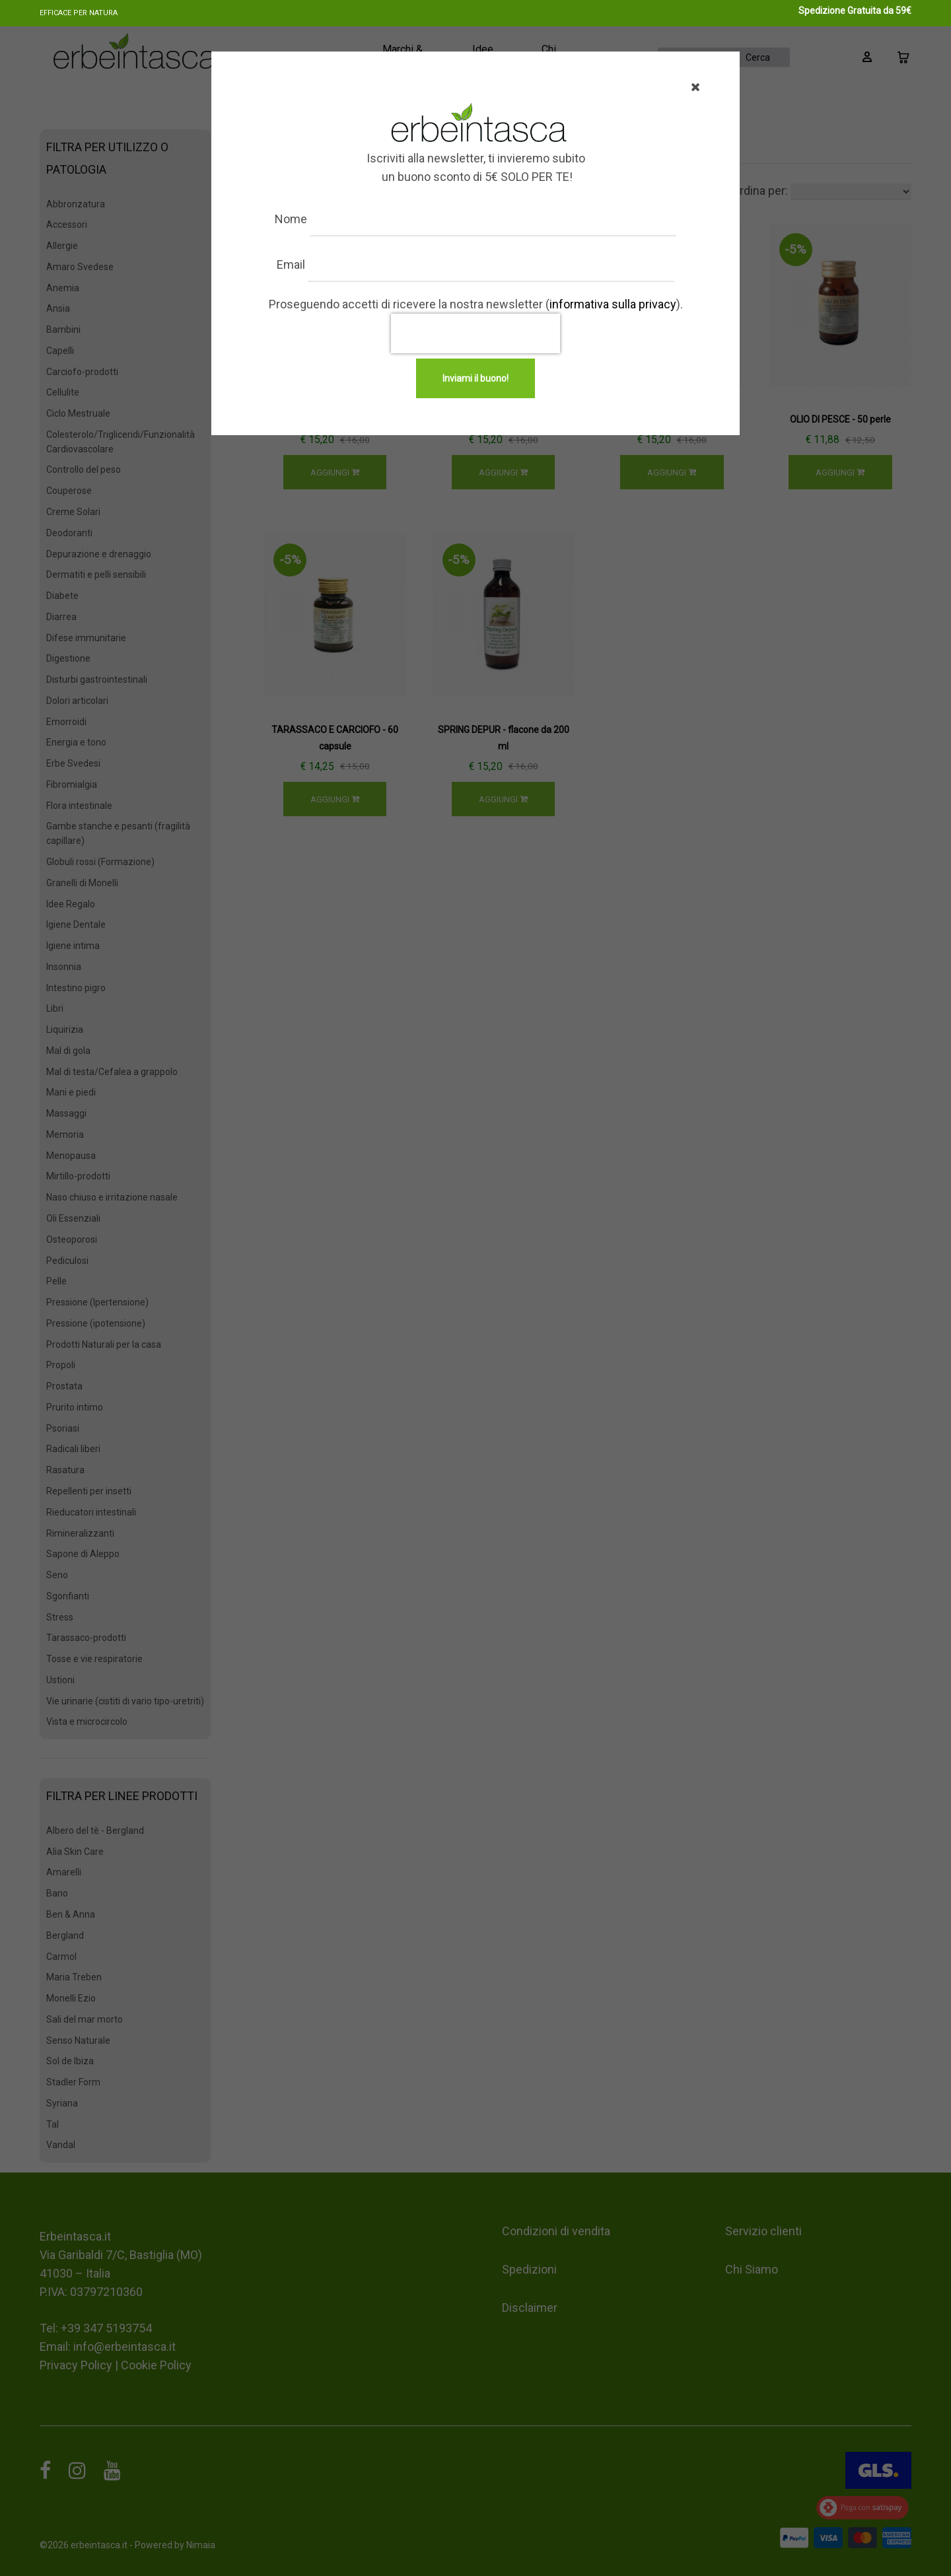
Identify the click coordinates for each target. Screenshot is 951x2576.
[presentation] (475, 333)
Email (329, 264)
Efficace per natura (79, 13)
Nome (329, 219)
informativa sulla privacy (612, 304)
